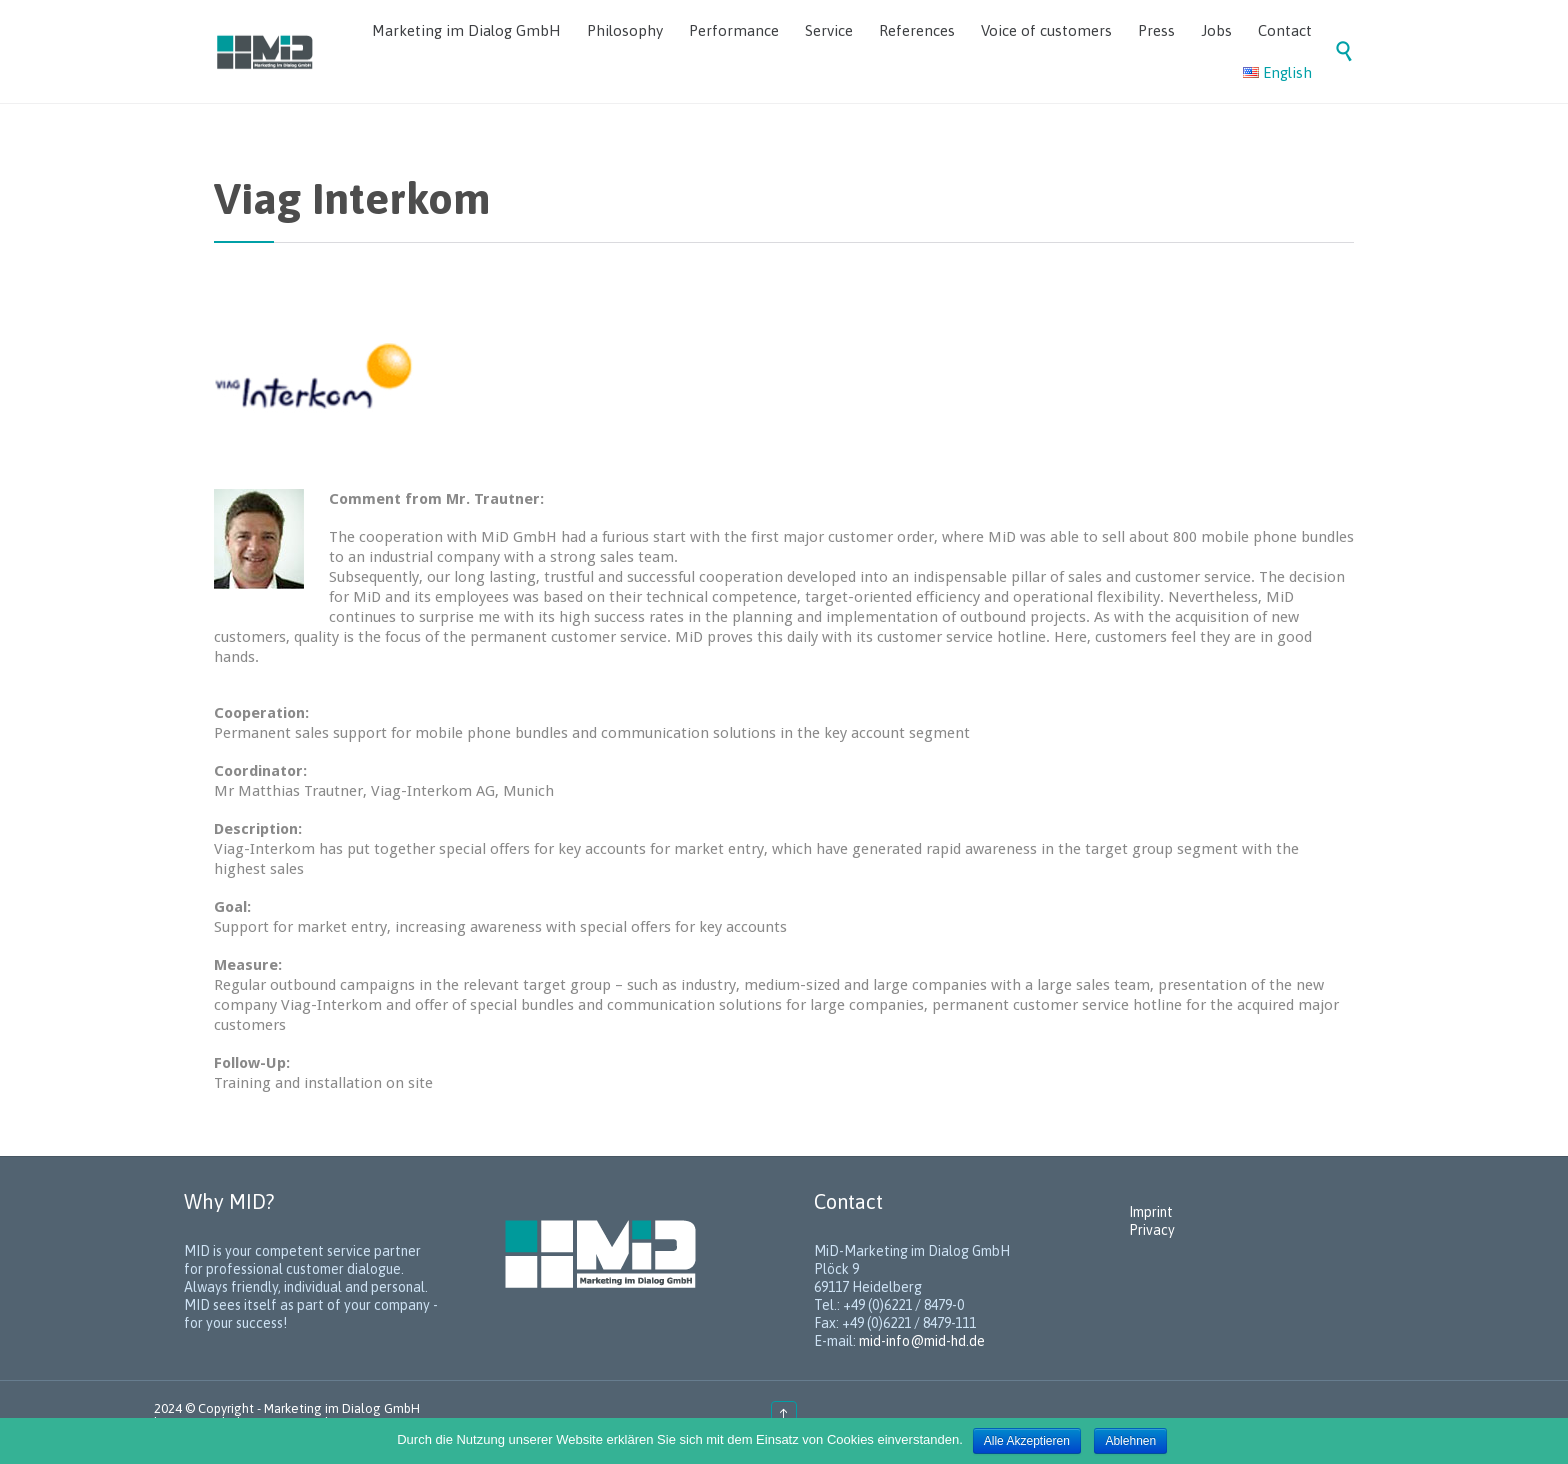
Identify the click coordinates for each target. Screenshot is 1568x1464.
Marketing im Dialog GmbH (342, 1408)
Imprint (1151, 1212)
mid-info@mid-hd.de (922, 1341)
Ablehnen (1130, 1441)
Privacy (1152, 1230)
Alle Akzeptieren (1027, 1441)
